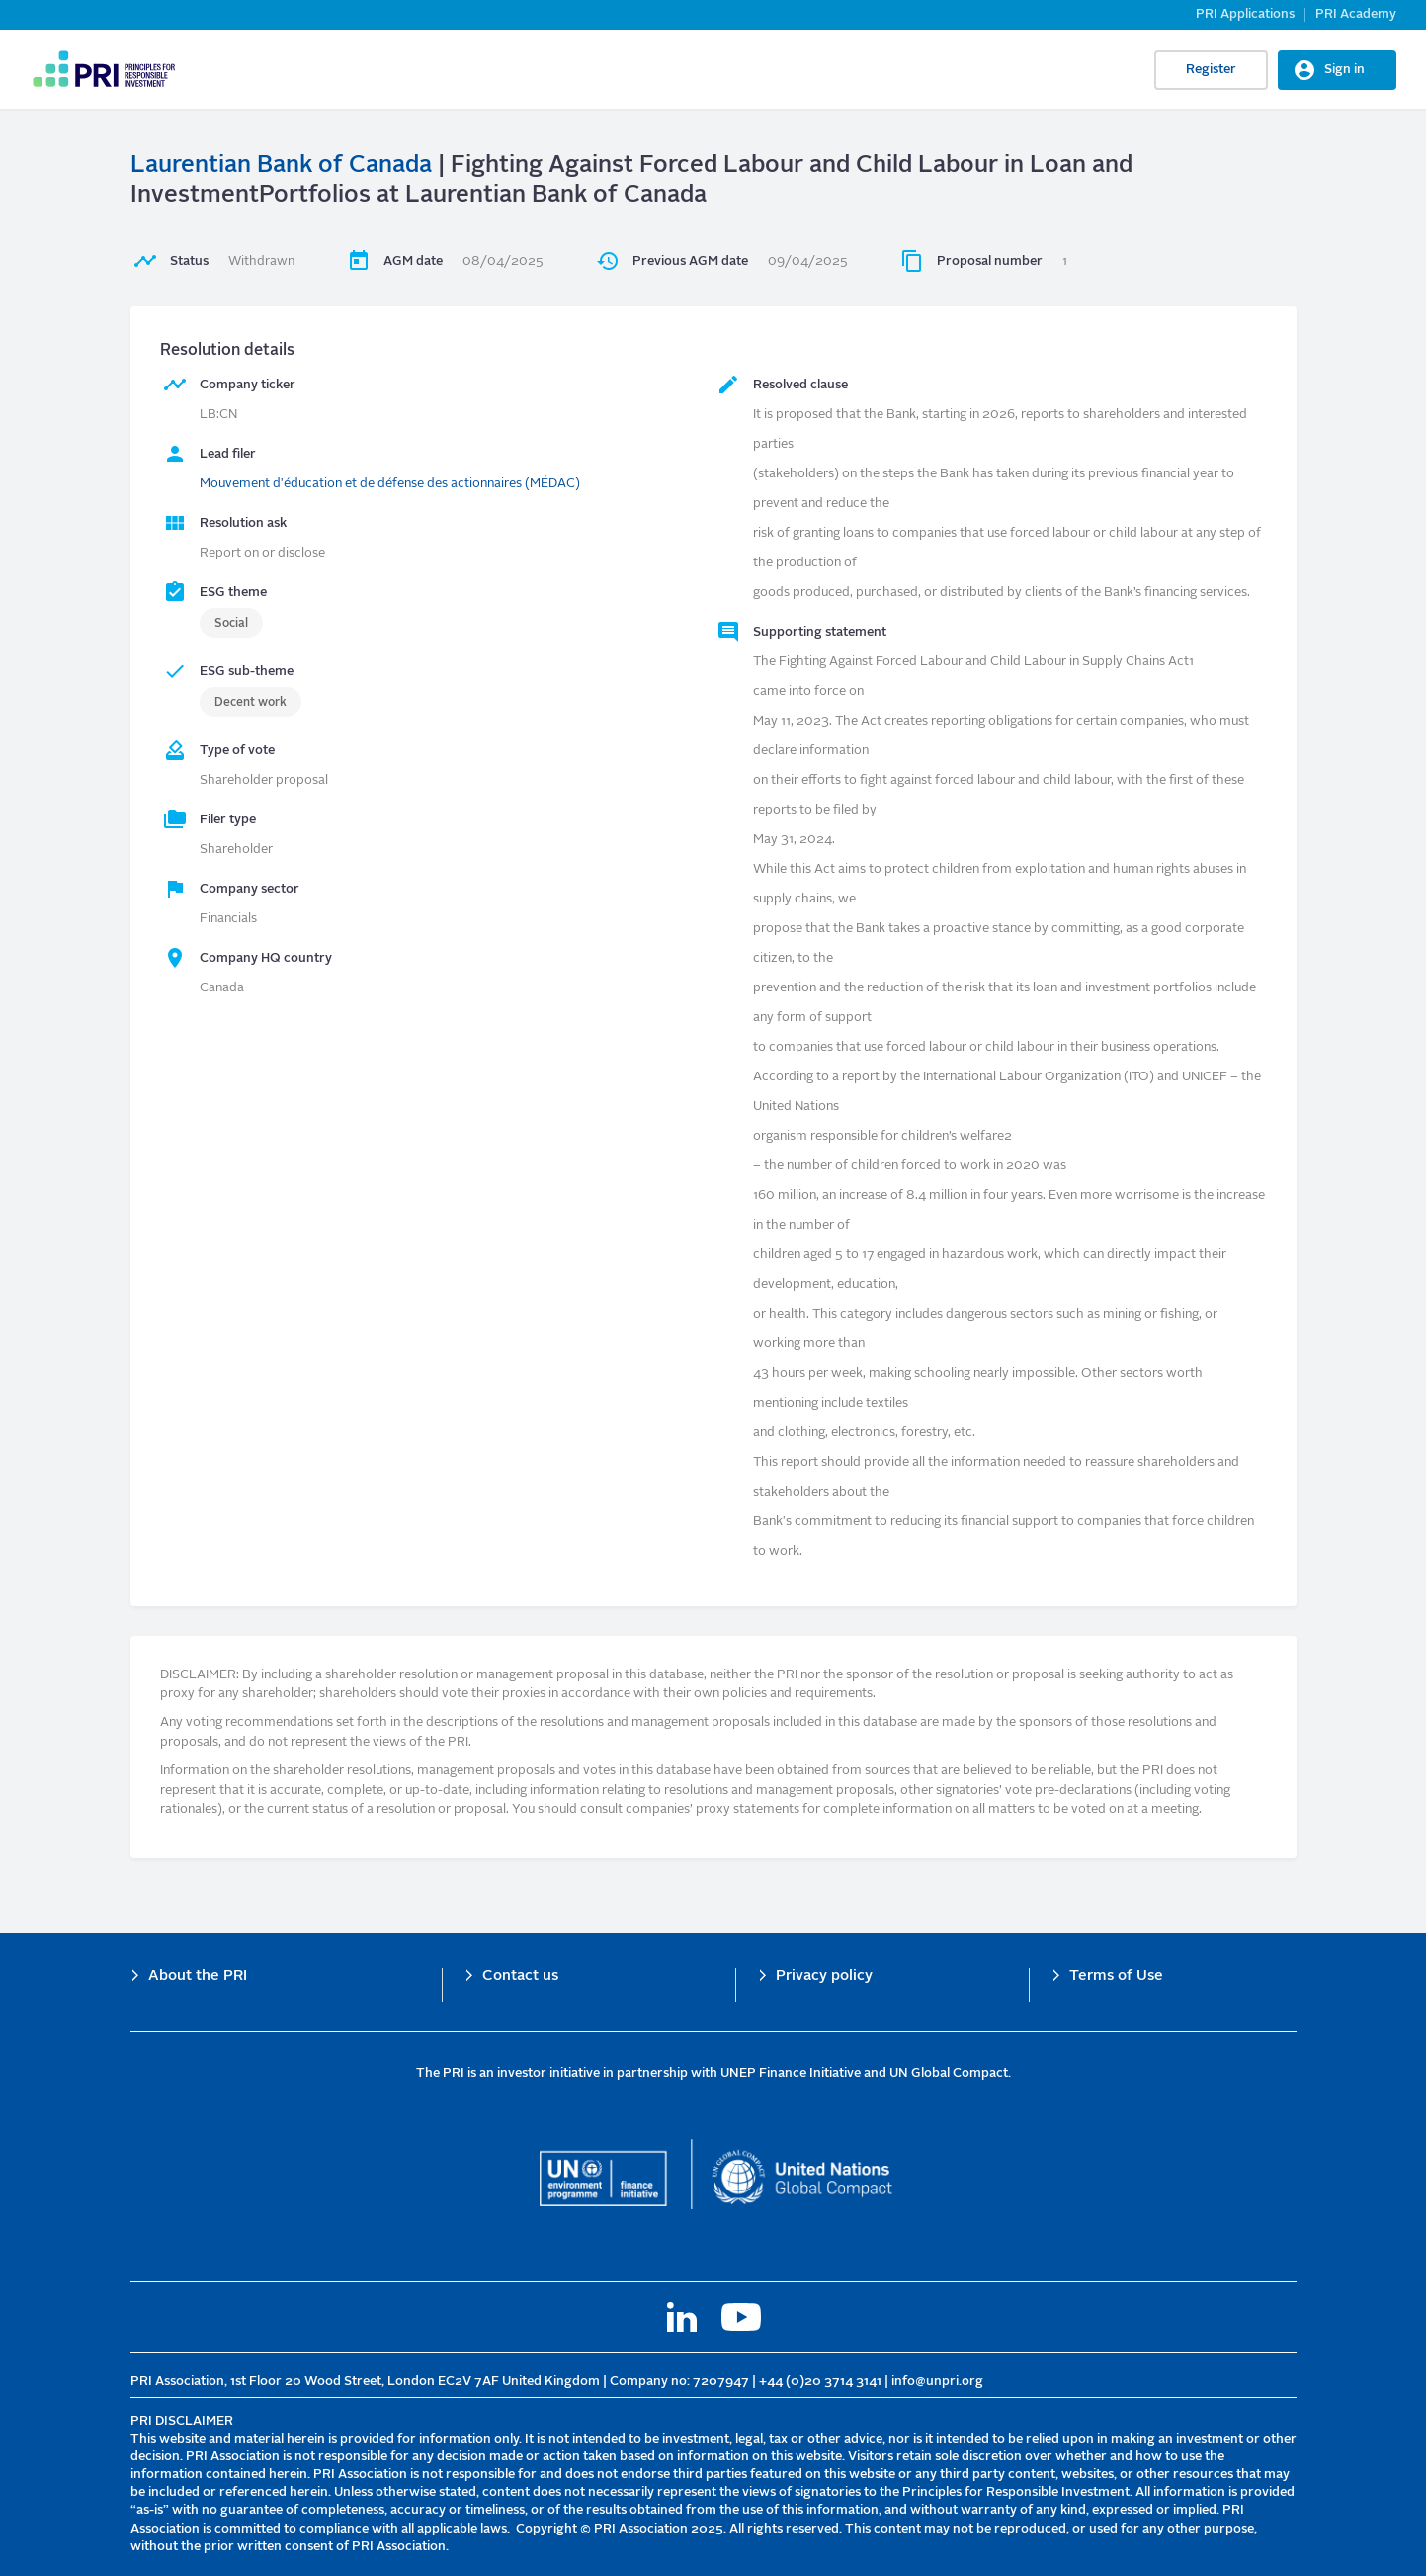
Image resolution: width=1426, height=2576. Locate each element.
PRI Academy (1355, 14)
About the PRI (197, 1976)
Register (1211, 69)
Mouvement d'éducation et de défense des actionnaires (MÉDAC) (390, 483)
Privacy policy (824, 1976)
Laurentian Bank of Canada (281, 166)
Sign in (1344, 69)
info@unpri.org (937, 2381)
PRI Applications (1245, 14)
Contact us (520, 1976)
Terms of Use (1116, 1976)
